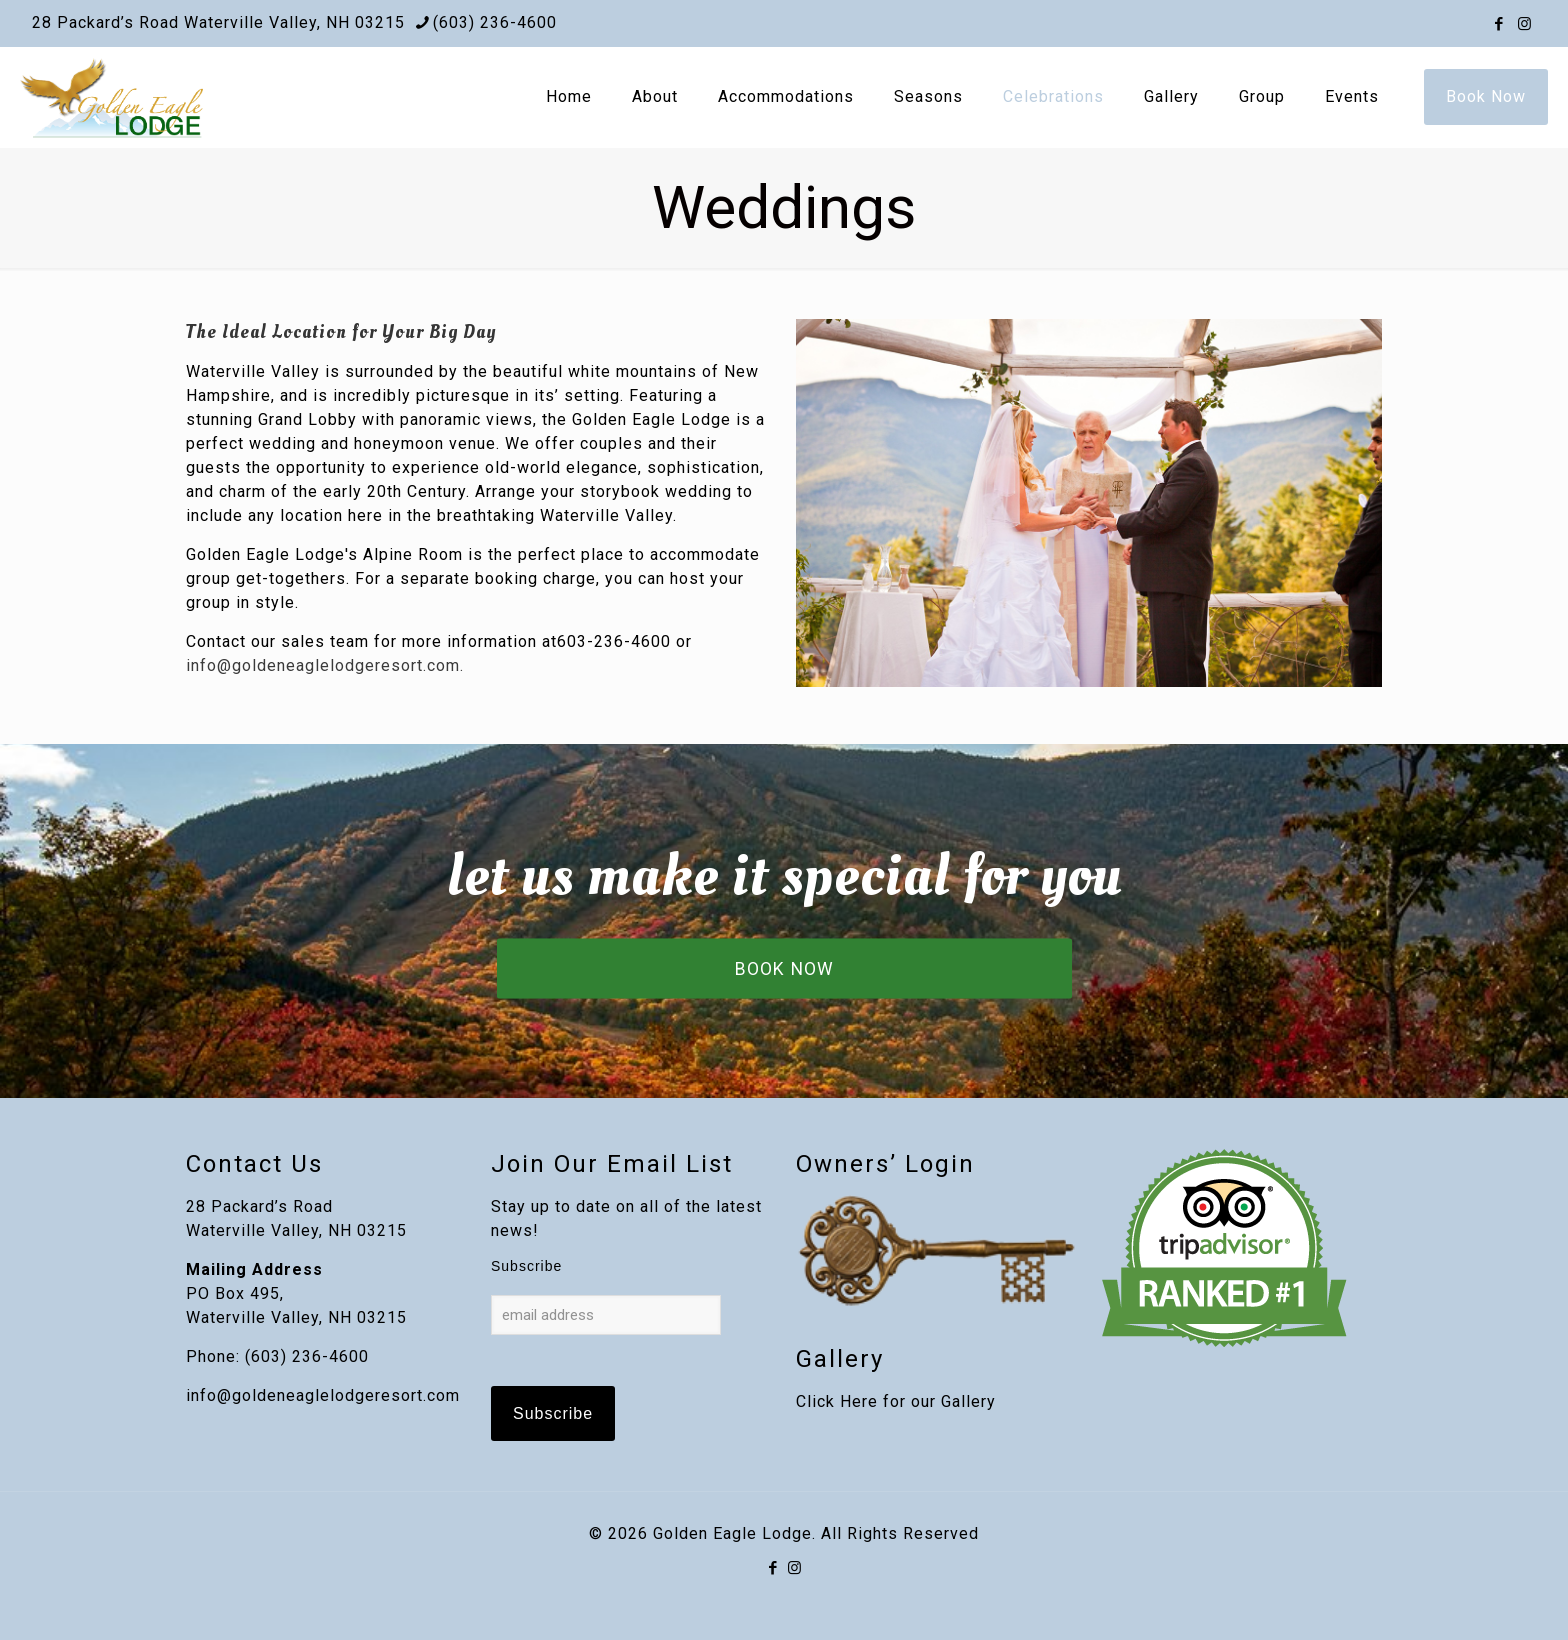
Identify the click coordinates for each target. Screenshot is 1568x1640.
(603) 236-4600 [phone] (495, 22)
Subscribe (526, 1266)
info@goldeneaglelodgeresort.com (323, 1395)
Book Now (1486, 96)
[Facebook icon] (1499, 24)
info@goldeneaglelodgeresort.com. (325, 665)
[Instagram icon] (1524, 24)
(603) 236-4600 (307, 1356)
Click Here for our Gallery (896, 1401)
